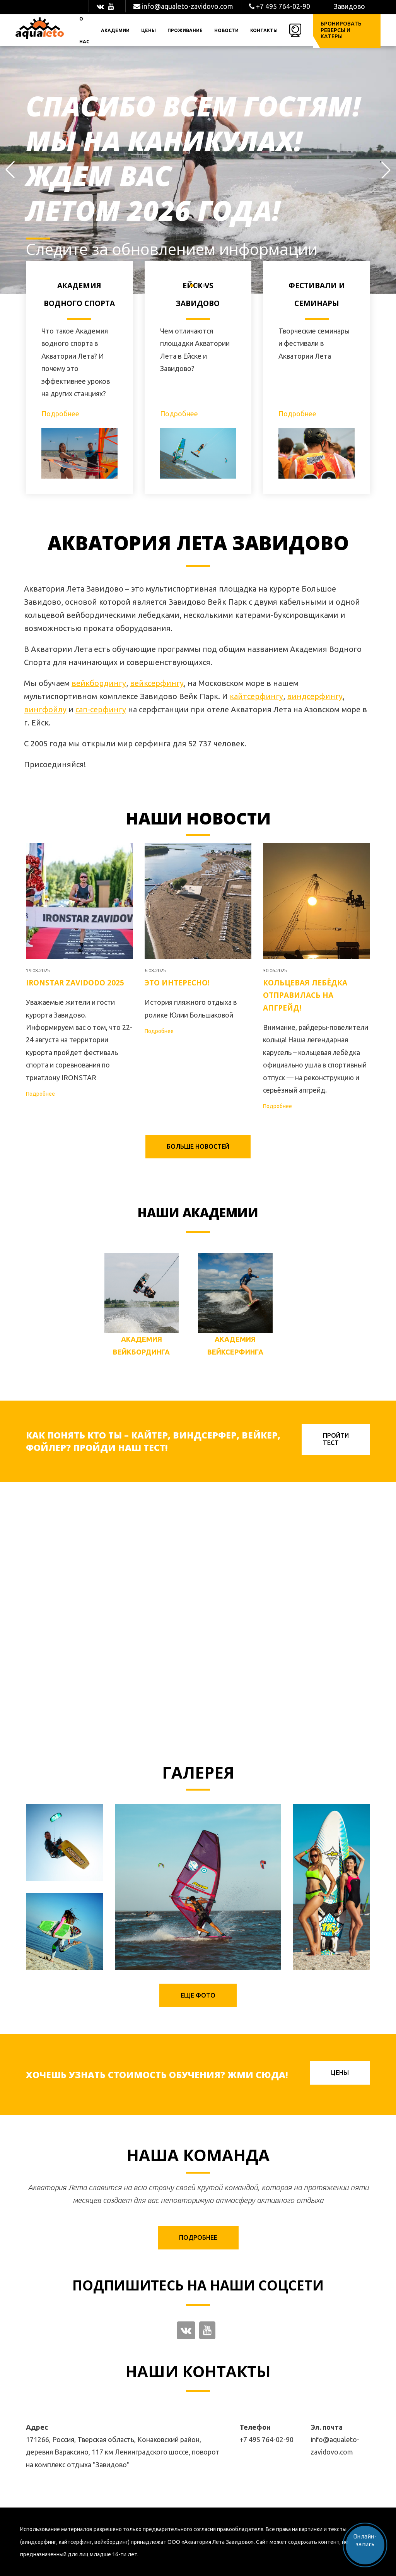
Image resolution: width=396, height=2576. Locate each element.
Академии (115, 30)
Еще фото (198, 1995)
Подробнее (60, 413)
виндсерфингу (315, 696)
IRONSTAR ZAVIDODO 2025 (75, 983)
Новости (226, 30)
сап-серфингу (100, 709)
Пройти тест (336, 1439)
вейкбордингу (99, 683)
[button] (10, 169)
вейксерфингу (157, 683)
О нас (84, 30)
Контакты (264, 30)
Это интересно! (177, 983)
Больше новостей (198, 1146)
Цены (148, 30)
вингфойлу (45, 709)
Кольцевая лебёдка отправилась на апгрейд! (305, 995)
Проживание (185, 30)
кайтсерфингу (256, 696)
